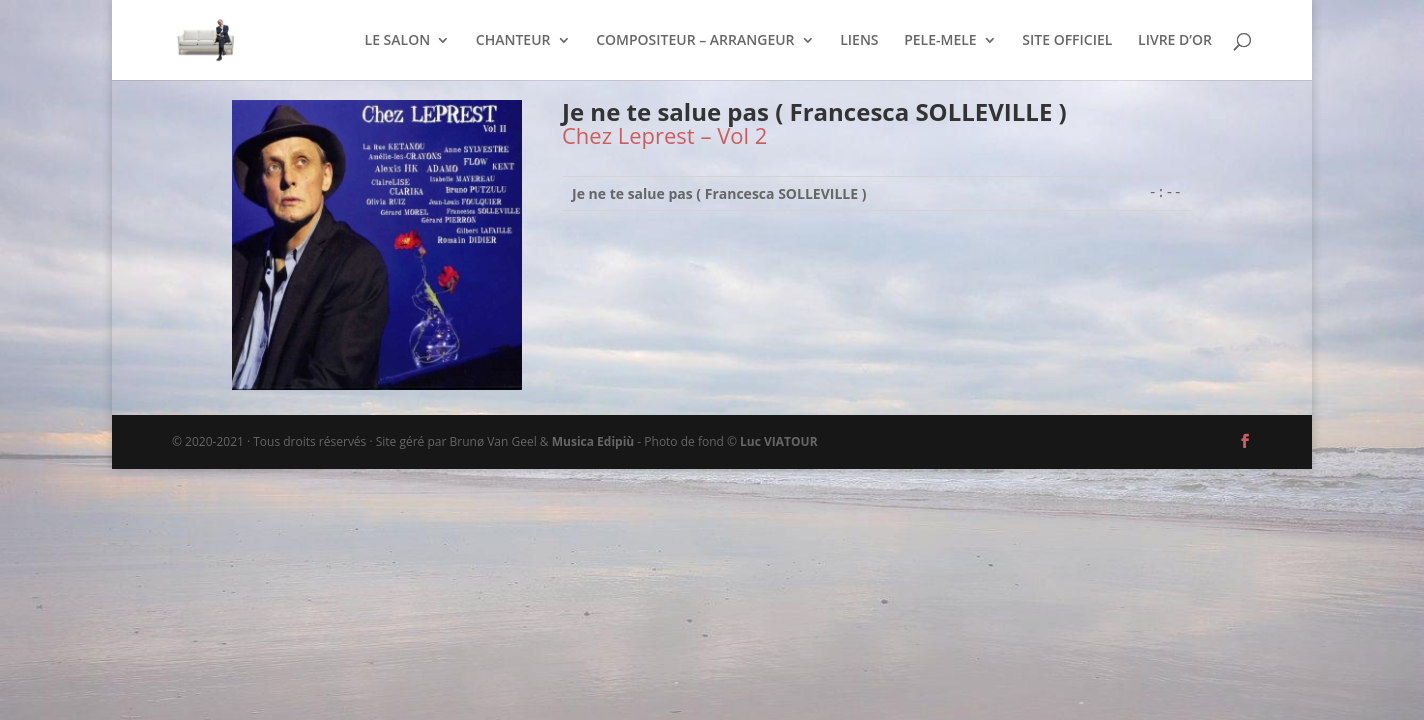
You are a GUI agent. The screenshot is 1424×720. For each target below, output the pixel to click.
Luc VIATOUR (779, 441)
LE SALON (398, 41)
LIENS (859, 41)
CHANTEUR (513, 41)
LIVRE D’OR (1175, 41)
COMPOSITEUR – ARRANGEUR (695, 41)
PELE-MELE (940, 41)
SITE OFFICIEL (1067, 41)
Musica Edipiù (593, 441)
